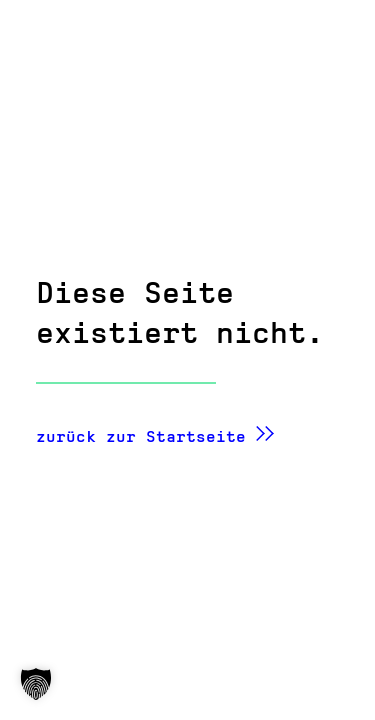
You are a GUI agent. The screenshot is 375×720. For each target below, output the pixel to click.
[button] (36, 684)
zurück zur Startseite (141, 436)
